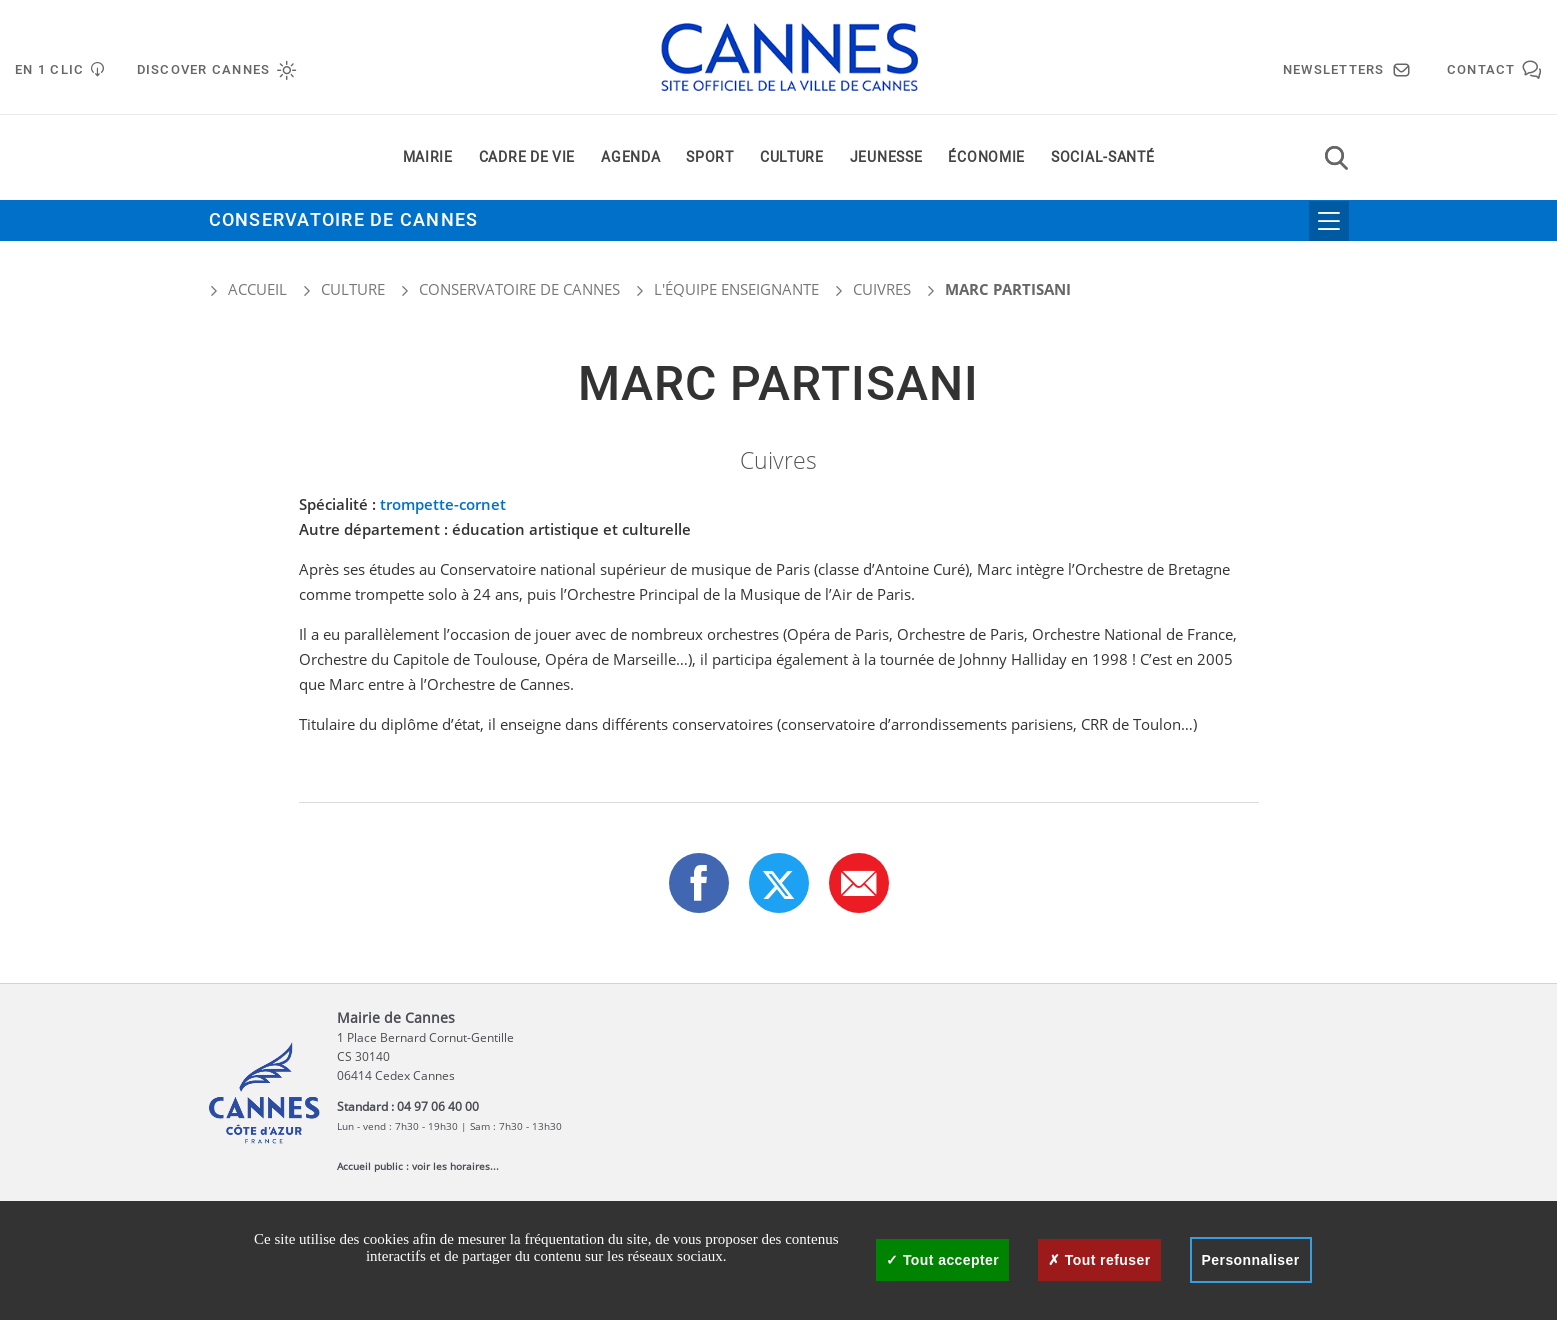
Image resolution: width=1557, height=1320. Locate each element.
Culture (792, 158)
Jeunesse (886, 158)
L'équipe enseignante (736, 289)
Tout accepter (942, 1260)
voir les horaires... (455, 1166)
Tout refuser (1099, 1260)
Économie (986, 158)
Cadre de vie (527, 158)
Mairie (428, 158)
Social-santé (1102, 158)
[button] (859, 883)
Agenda (630, 158)
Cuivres (882, 289)
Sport (710, 158)
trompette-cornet (443, 504)
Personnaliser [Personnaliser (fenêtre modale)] (1251, 1260)
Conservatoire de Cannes (344, 221)
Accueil (248, 289)
